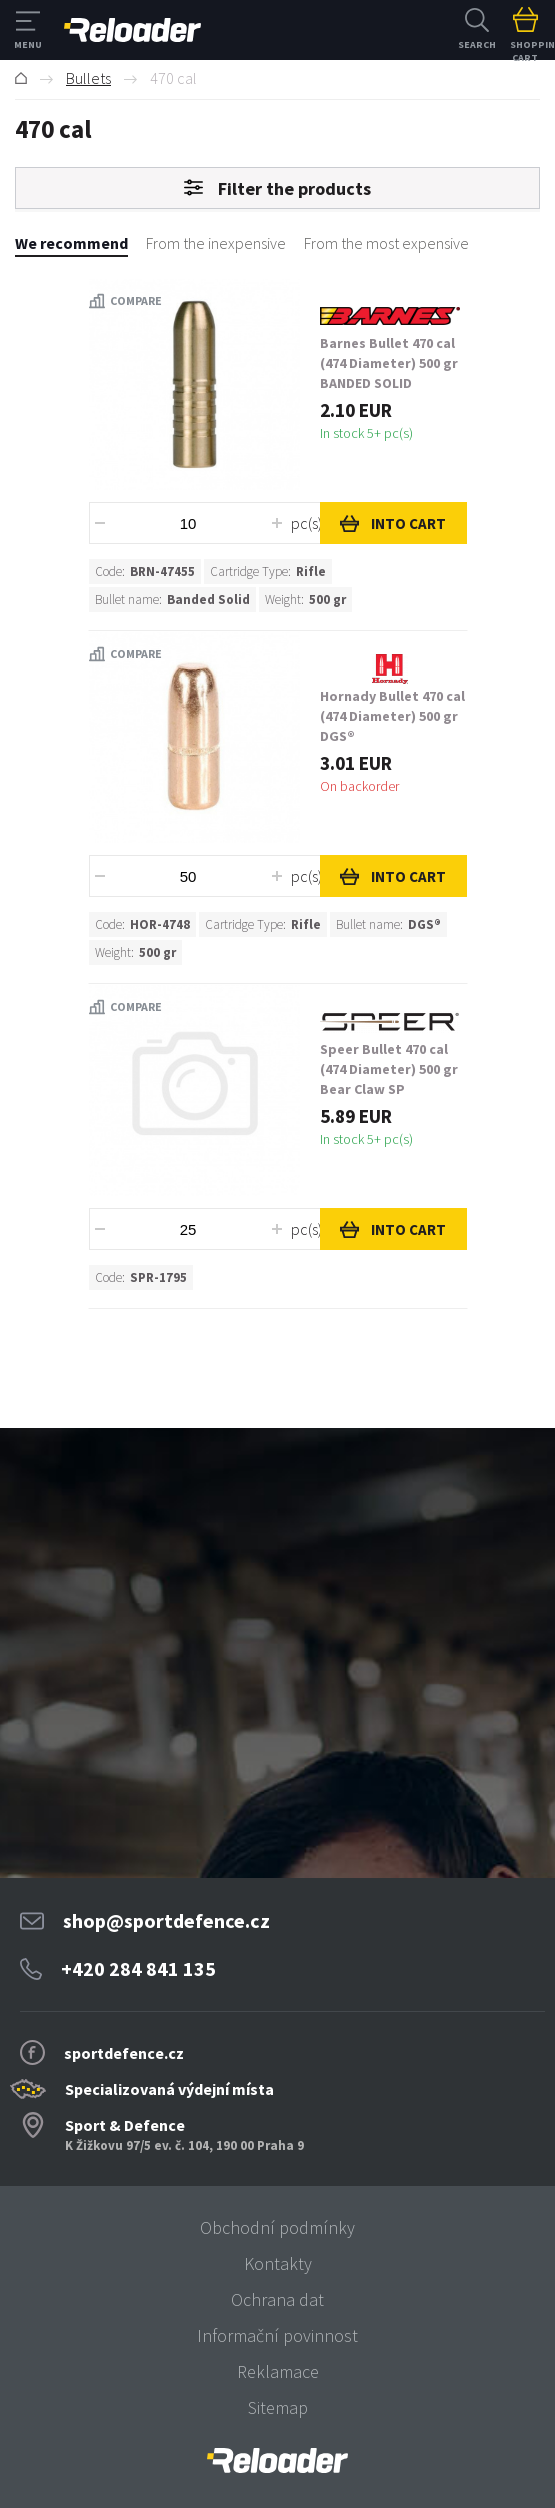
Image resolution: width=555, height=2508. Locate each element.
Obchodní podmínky (277, 2227)
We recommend (71, 243)
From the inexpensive (216, 243)
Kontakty (278, 2263)
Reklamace (278, 2371)
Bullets (88, 78)
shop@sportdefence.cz (166, 1920)
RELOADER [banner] (132, 30)
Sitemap (278, 2407)
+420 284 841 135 (138, 1968)
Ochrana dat (277, 2299)
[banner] (277, 2460)
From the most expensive (386, 243)
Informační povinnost (277, 2335)
